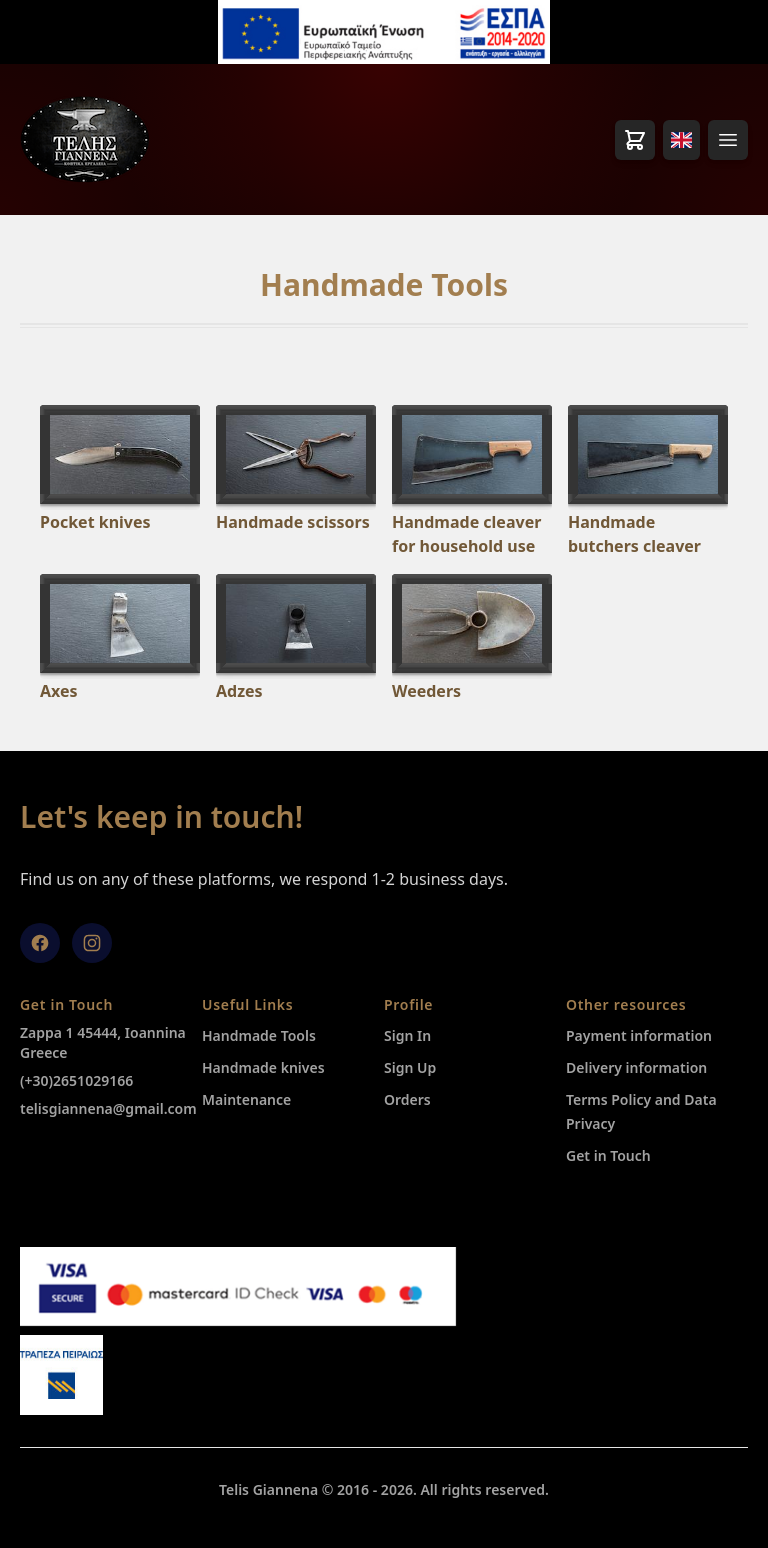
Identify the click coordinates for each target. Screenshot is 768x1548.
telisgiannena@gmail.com (108, 1108)
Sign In (407, 1035)
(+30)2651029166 (76, 1080)
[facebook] (40, 943)
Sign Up (410, 1067)
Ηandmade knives (263, 1067)
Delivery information (636, 1067)
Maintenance (246, 1099)
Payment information (639, 1035)
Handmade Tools (259, 1035)
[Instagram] (92, 943)
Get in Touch (608, 1155)
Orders (407, 1099)
